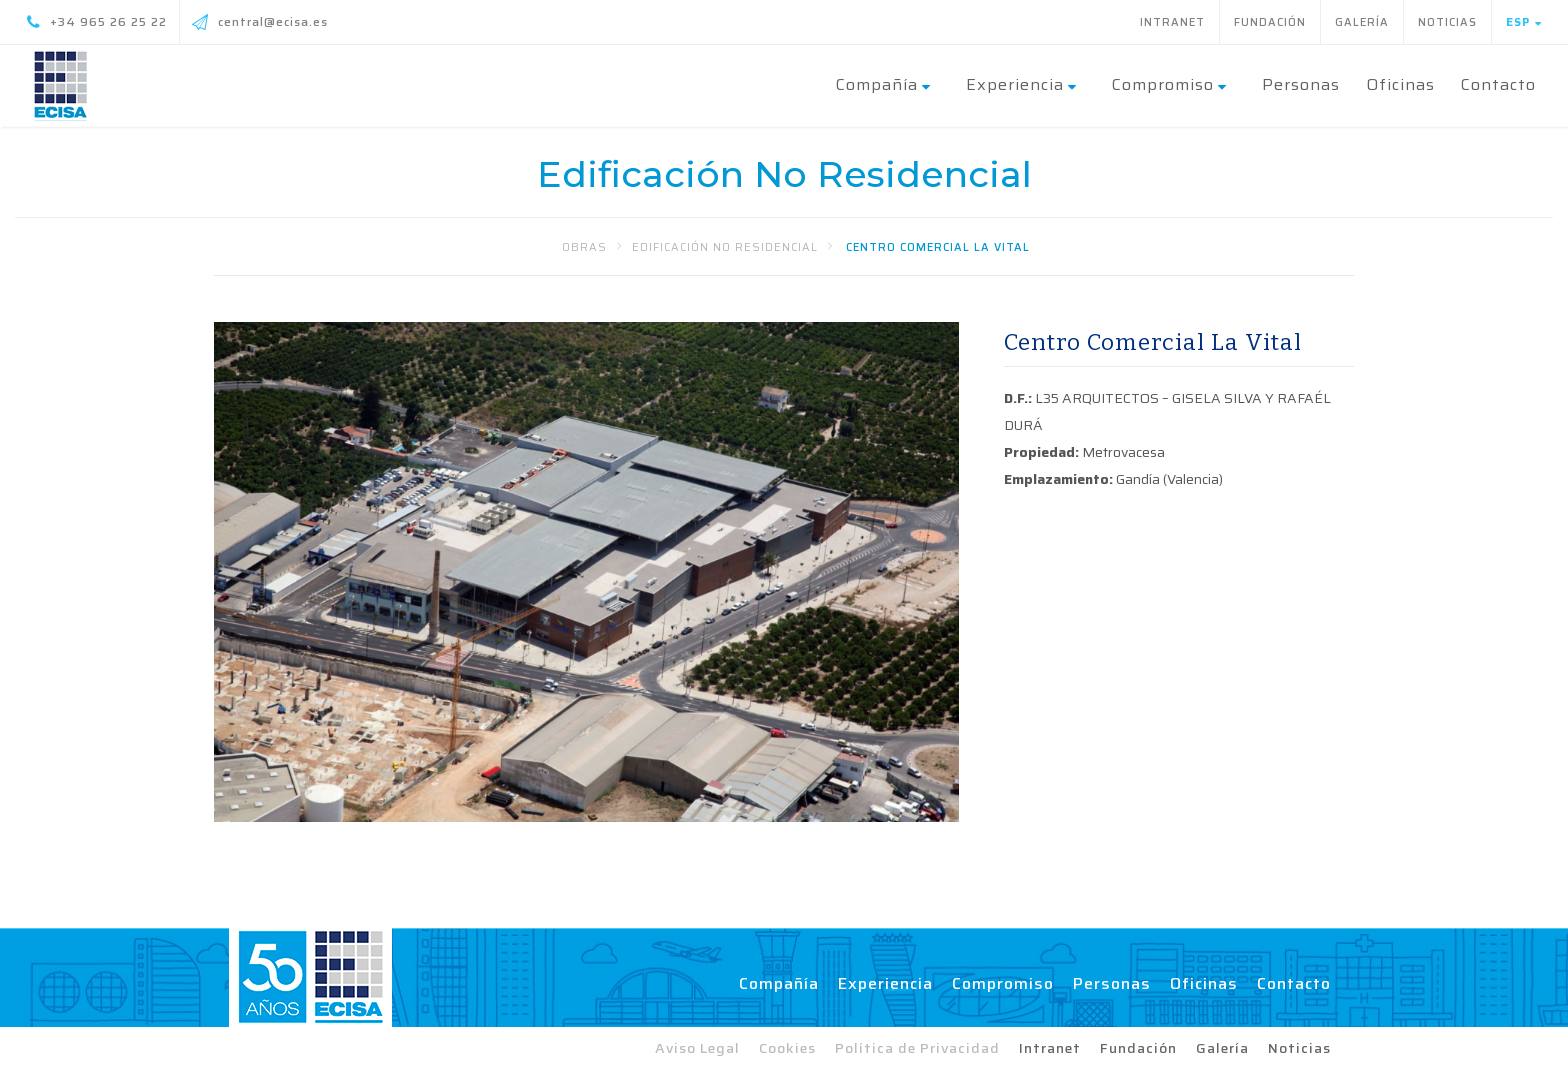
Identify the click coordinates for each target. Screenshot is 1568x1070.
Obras (584, 247)
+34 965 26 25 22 (97, 22)
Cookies (787, 1048)
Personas (1301, 84)
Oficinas (1400, 84)
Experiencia (885, 983)
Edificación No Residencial (725, 247)
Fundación (1270, 22)
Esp (1524, 22)
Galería (1362, 22)
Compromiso (1003, 983)
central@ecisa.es (260, 22)
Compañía (779, 983)
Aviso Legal (697, 1048)
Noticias (1447, 22)
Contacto (1498, 84)
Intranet (1172, 22)
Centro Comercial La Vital (938, 247)
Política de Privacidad (917, 1048)
